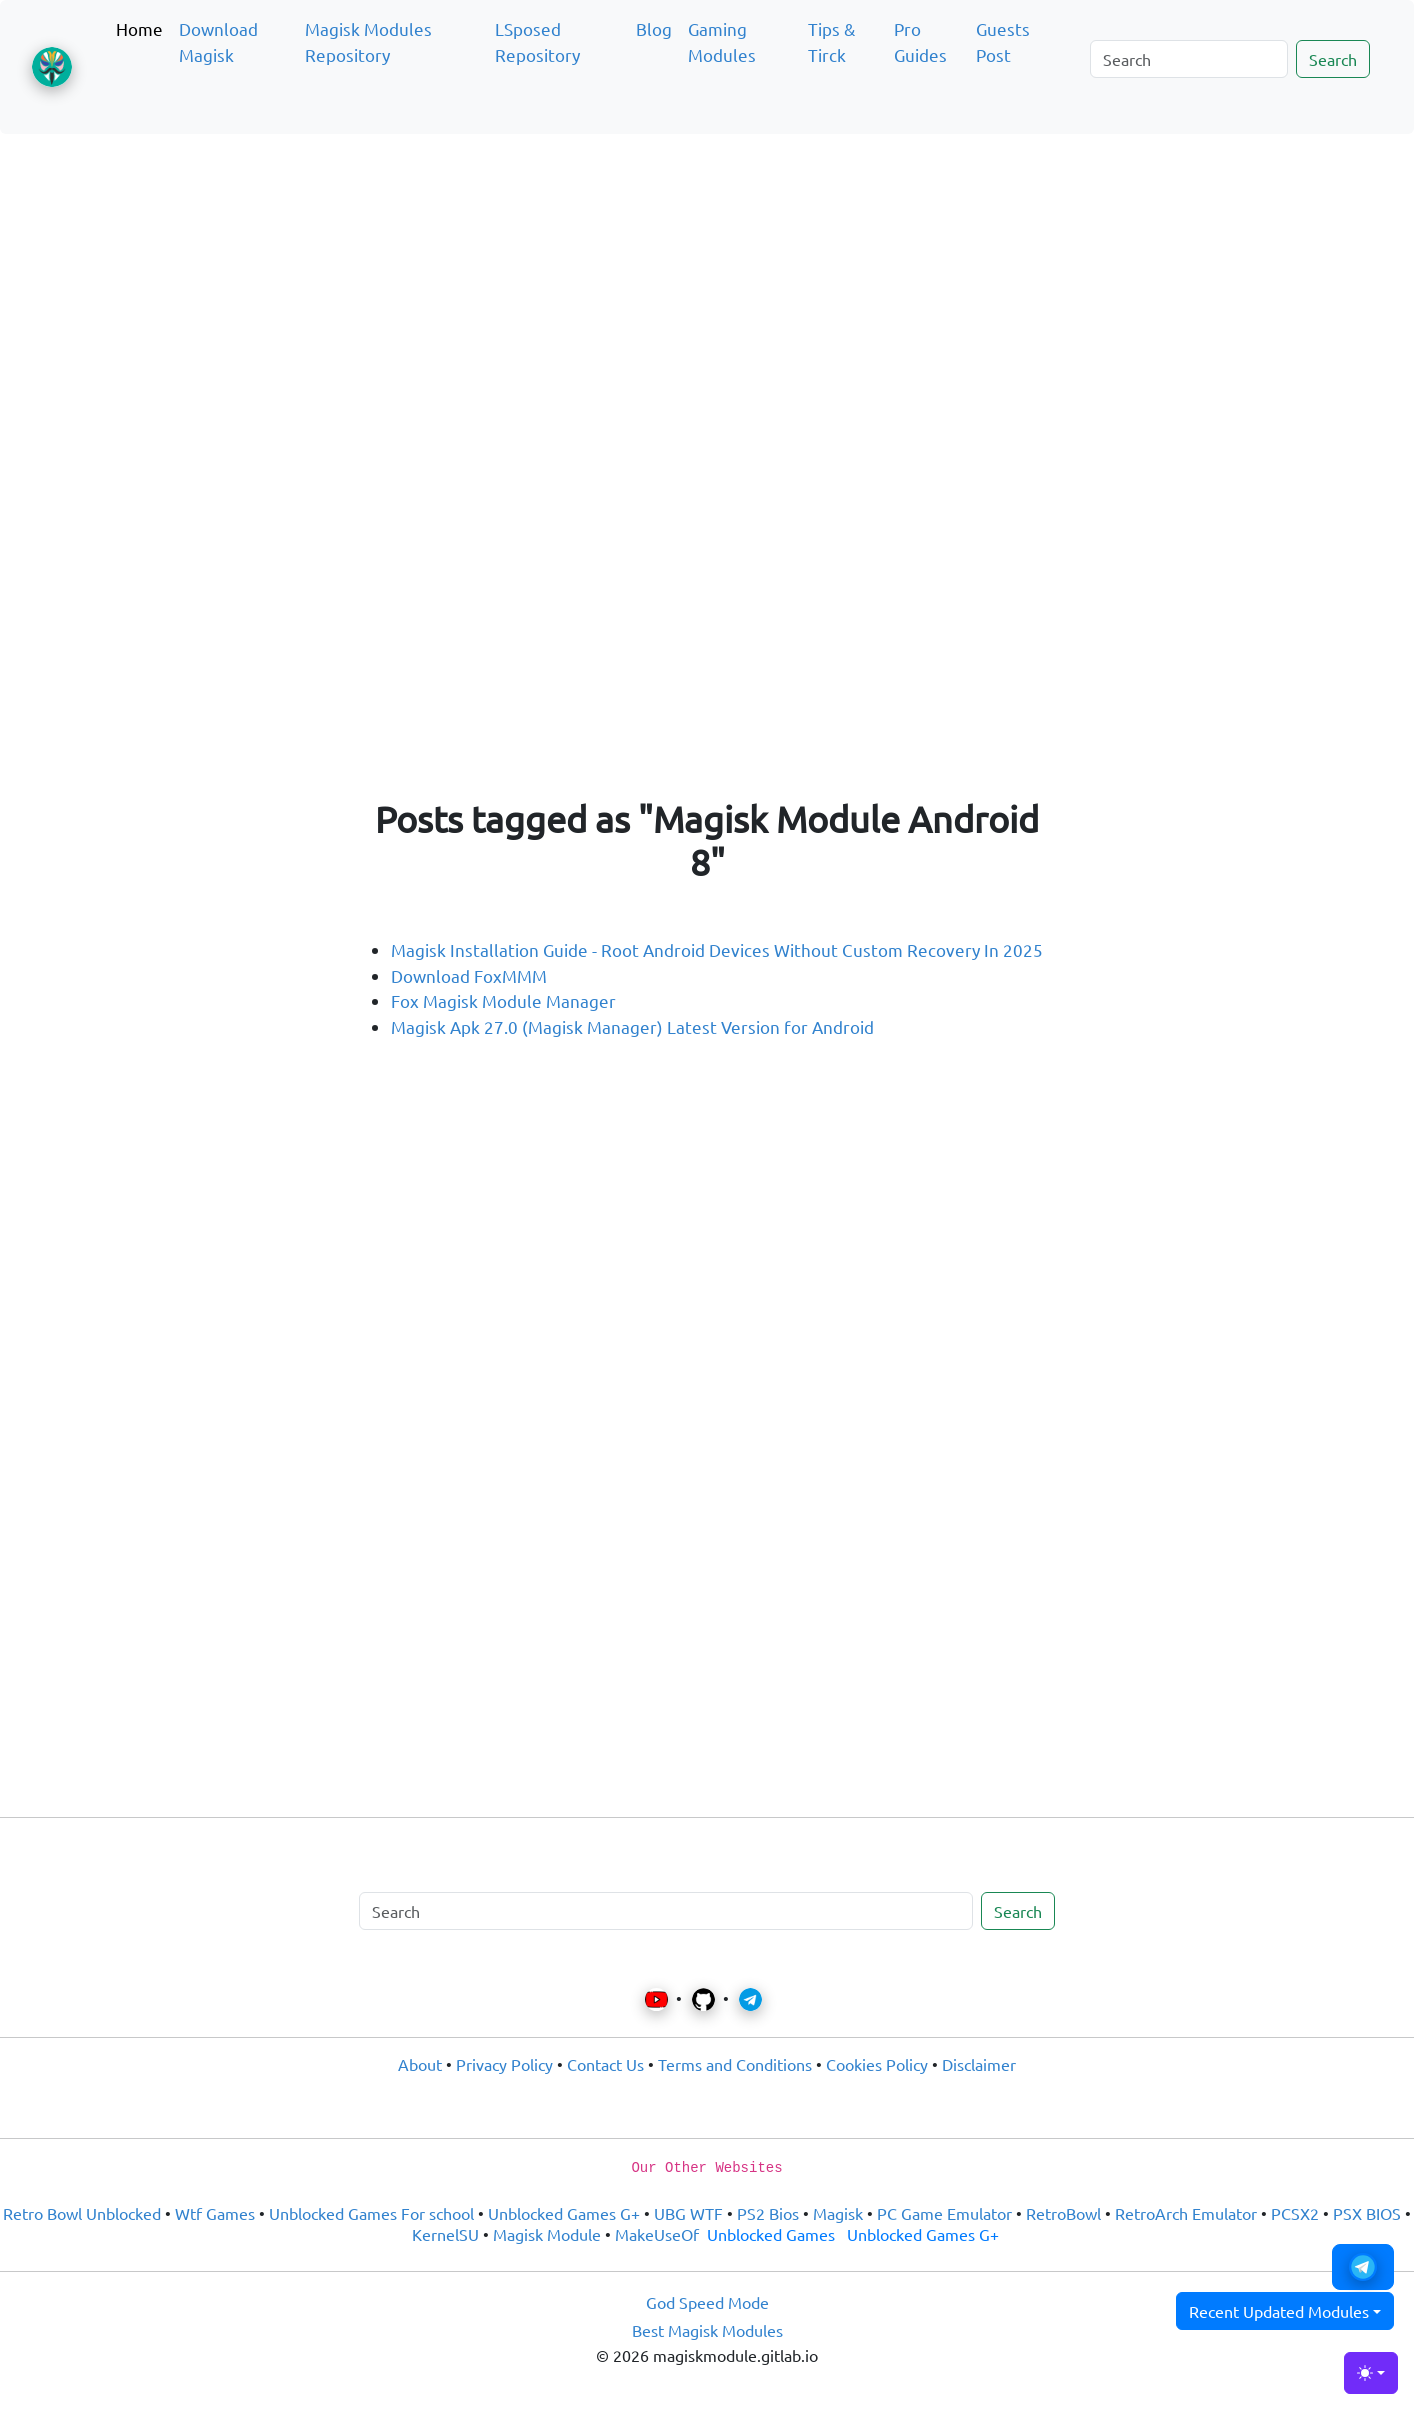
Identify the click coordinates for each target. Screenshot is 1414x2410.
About (420, 2064)
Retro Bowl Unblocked (82, 2213)
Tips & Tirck (831, 41)
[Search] (1189, 59)
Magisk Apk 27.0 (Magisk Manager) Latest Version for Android (632, 1026)
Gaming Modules (722, 41)
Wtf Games (215, 2213)
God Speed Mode (707, 2302)
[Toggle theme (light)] (1371, 2373)
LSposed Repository (537, 41)
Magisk (838, 2213)
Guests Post (1003, 41)
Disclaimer (979, 2064)
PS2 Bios (768, 2213)
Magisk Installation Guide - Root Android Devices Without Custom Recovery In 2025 (717, 949)
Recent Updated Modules (1279, 2311)
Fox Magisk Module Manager (503, 1000)
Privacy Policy (504, 2064)
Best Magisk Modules (707, 2330)
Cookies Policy (877, 2064)
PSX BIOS (1367, 2213)
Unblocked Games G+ (564, 2213)
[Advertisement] (707, 244)
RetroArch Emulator (1186, 2213)
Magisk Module (547, 2234)
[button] (1363, 2267)
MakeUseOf (657, 2234)
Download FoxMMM (469, 975)
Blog (654, 28)
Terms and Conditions (735, 2064)
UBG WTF (688, 2213)
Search (1333, 59)
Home (139, 28)
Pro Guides (920, 41)
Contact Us (605, 2064)
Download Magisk (218, 41)
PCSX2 (1295, 2213)
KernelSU (445, 2234)
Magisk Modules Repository (368, 41)
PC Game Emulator (944, 2213)
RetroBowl (1063, 2213)
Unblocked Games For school (371, 2213)
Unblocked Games (771, 2234)
